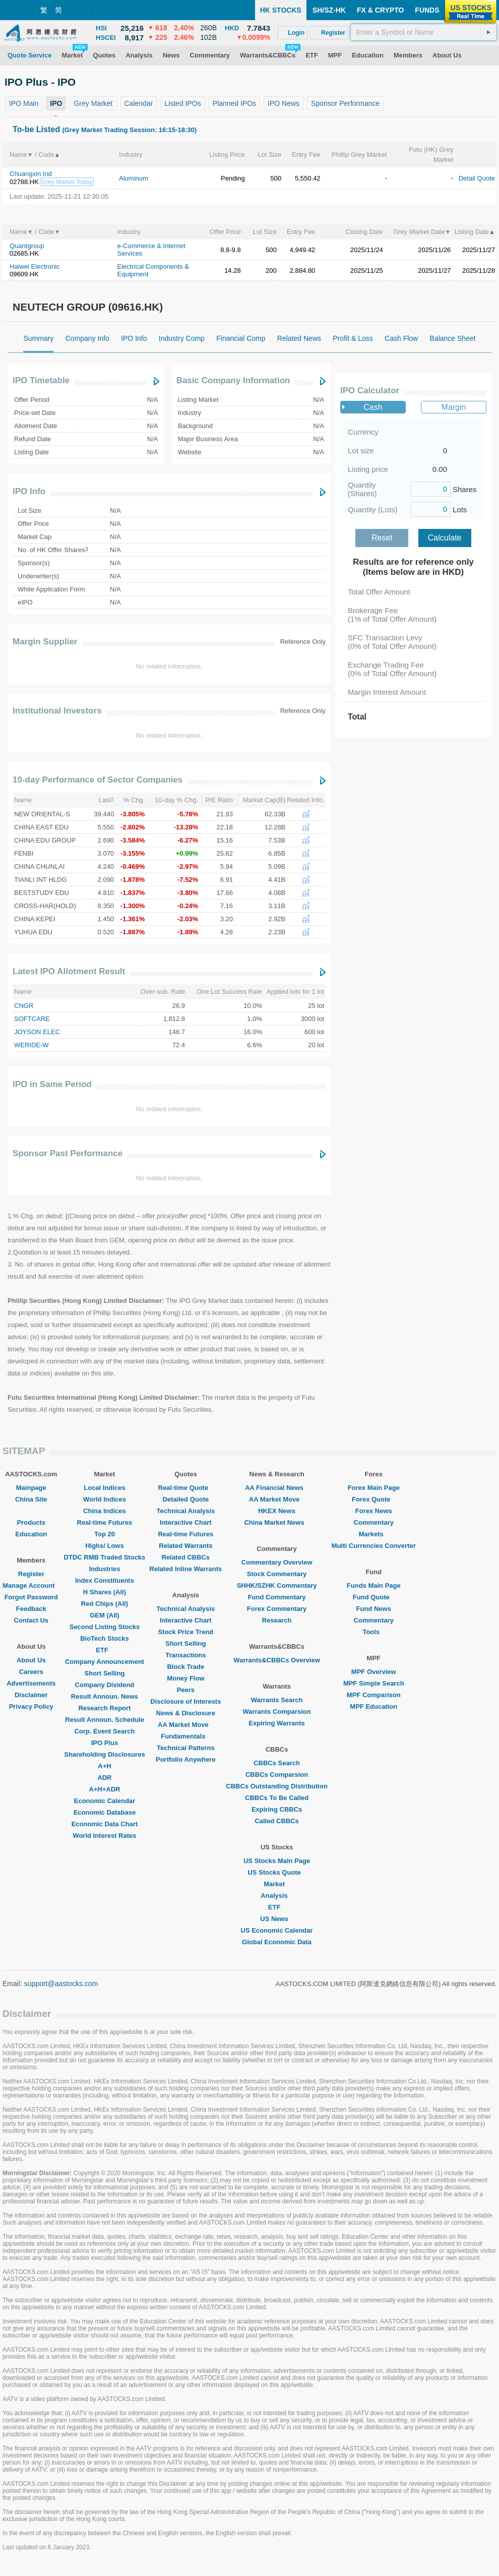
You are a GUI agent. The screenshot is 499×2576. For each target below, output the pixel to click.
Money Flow (185, 1678)
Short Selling (104, 1673)
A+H (104, 1766)
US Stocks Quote (276, 1872)
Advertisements (31, 1683)
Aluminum (133, 178)
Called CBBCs (276, 1821)
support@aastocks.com (61, 1984)
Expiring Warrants (276, 1723)
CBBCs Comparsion (276, 1774)
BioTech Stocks (104, 1638)
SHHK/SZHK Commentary (277, 1585)
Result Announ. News (104, 1696)
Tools (373, 1632)
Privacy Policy (31, 1706)
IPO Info (29, 491)
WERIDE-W (31, 1045)
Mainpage (31, 1487)
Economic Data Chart (105, 1824)
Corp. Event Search (104, 1731)
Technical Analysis (186, 1511)
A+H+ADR (104, 1789)
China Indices (104, 1511)
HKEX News (276, 1511)
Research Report (104, 1708)
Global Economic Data (276, 1942)
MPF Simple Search (373, 1683)
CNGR (23, 1005)
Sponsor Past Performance (67, 1153)
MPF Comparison (374, 1695)
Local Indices (104, 1487)
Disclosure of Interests (185, 1701)
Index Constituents (104, 1580)
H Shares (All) (104, 1592)
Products (31, 1522)
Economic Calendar (104, 1801)
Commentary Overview (277, 1562)
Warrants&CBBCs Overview (276, 1660)
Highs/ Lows (104, 1545)
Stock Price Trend (185, 1632)
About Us (31, 1660)
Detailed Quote (185, 1499)
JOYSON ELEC (37, 1032)
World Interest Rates (104, 1835)
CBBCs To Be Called (276, 1798)
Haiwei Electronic (35, 266)
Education (31, 1534)
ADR (104, 1777)
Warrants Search (277, 1700)
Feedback (31, 1608)
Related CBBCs (186, 1557)
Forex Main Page (374, 1487)
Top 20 (104, 1534)
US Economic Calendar (277, 1930)
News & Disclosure (185, 1713)
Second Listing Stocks (105, 1627)
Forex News (373, 1511)
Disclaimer (31, 1695)
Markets (374, 1534)
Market (277, 1884)
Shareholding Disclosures (104, 1754)
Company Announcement (104, 1661)
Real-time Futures (105, 1522)
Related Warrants (185, 1545)
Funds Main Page (374, 1585)
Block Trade (185, 1666)
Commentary (374, 1522)
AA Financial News (276, 1487)
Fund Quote (374, 1597)
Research (277, 1620)
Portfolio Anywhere (186, 1759)
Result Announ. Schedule (104, 1719)
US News (276, 1919)
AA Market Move (186, 1724)
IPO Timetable (41, 380)
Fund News (373, 1608)
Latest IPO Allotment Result (69, 971)
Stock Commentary (276, 1574)
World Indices (104, 1499)
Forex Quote (374, 1499)
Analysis (276, 1895)
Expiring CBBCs (277, 1809)
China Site (31, 1499)
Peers (186, 1690)
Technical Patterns (186, 1748)
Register (31, 1574)
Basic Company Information (233, 380)
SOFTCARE (32, 1019)
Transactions (185, 1655)
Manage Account (31, 1585)
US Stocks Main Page (276, 1861)
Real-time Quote (186, 1487)
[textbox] (423, 32)
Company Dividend (105, 1685)
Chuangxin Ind (31, 173)
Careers (31, 1671)
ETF (104, 1650)
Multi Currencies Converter (374, 1545)
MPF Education (373, 1706)
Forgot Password (31, 1597)
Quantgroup (27, 246)
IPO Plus (104, 1743)
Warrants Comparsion (276, 1711)
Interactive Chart (186, 1522)
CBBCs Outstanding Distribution (277, 1786)
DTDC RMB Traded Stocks (105, 1557)
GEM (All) (104, 1615)
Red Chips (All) (104, 1603)
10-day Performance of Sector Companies (97, 780)
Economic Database (105, 1812)
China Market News (276, 1522)
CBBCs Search (277, 1763)
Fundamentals (185, 1736)
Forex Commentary (276, 1608)
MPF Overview (373, 1671)
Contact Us (31, 1620)
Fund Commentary (277, 1597)
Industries (104, 1569)
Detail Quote (477, 178)
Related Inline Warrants (185, 1569)
